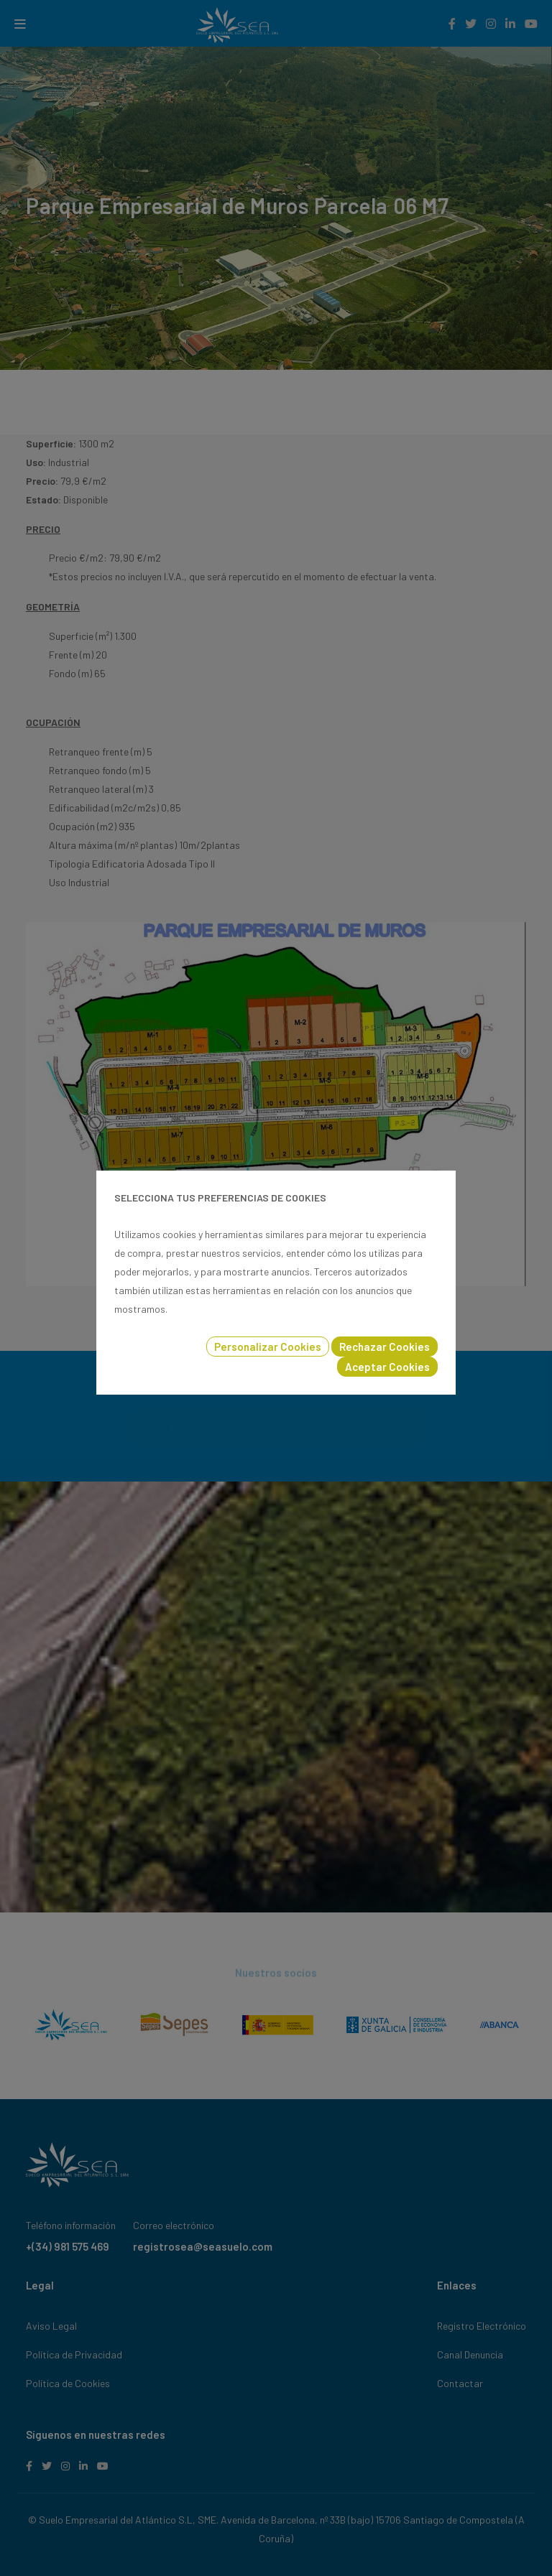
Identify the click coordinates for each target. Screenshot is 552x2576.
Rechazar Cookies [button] (384, 1346)
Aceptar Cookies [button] (387, 1366)
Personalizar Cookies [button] (267, 1346)
